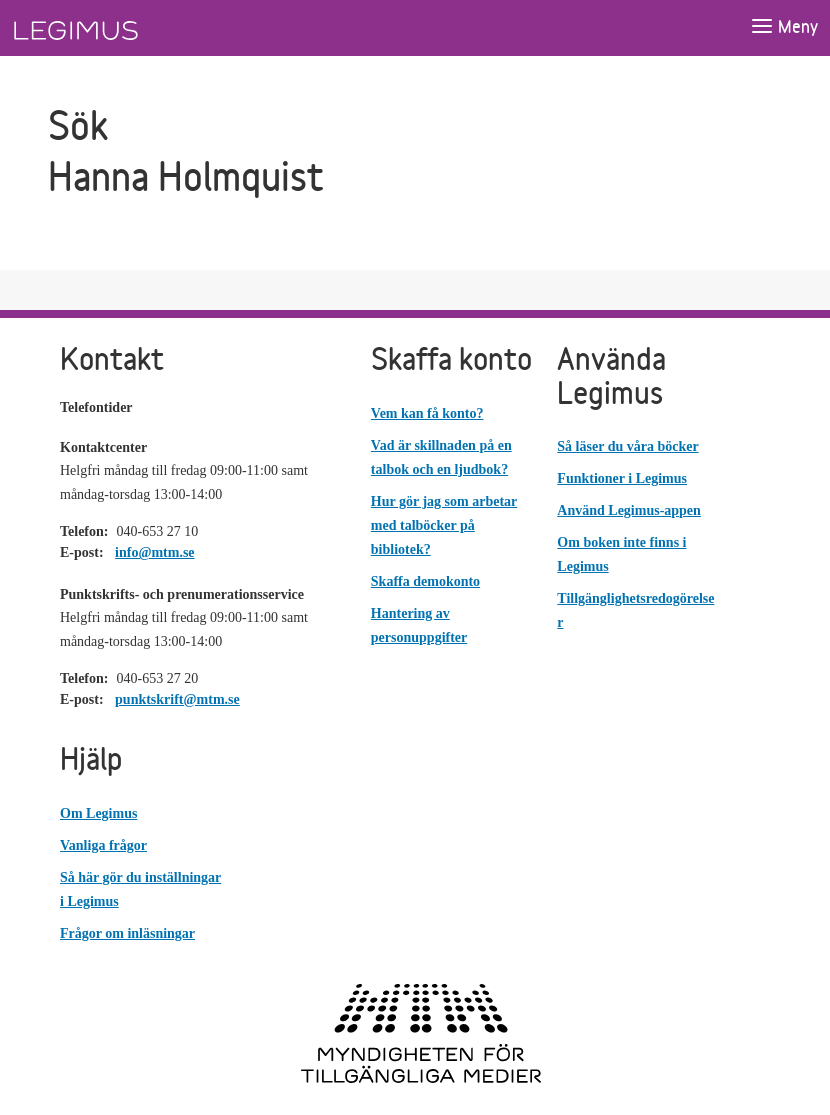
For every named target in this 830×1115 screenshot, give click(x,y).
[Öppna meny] (784, 27)
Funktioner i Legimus (622, 478)
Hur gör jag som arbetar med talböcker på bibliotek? (444, 525)
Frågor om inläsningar (127, 933)
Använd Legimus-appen (629, 510)
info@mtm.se (155, 552)
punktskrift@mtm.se (177, 699)
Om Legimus (98, 813)
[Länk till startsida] (113, 28)
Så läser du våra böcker (627, 446)
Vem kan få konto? (427, 413)
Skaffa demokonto (425, 581)
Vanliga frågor (103, 845)
